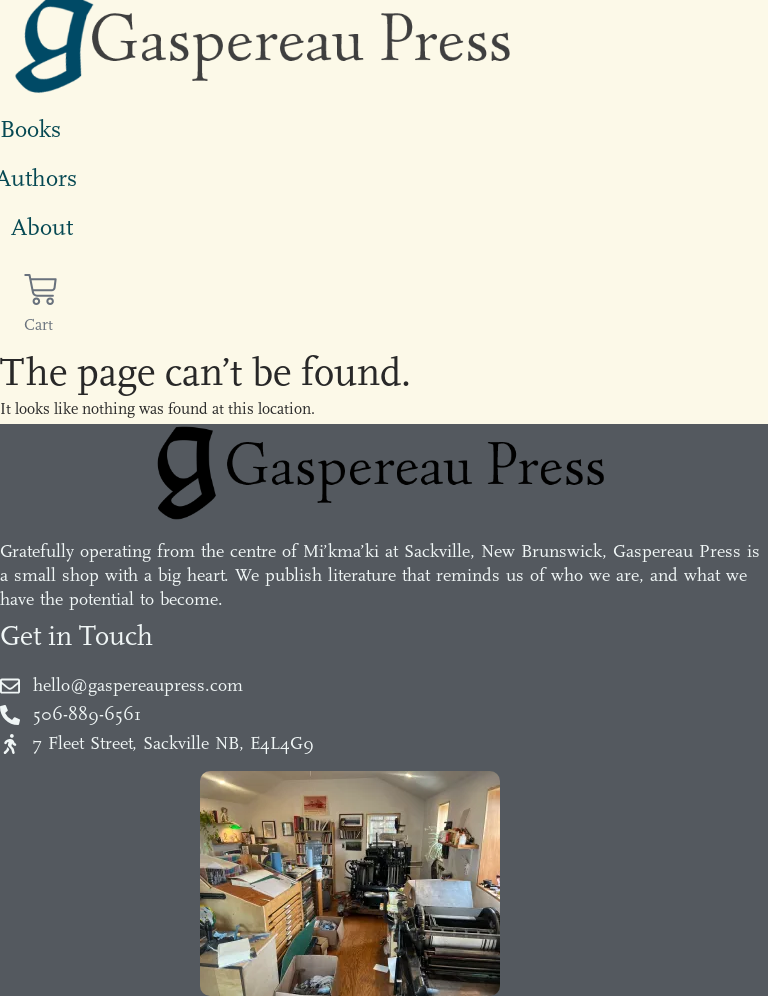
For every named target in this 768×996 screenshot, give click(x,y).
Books (30, 129)
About (42, 227)
